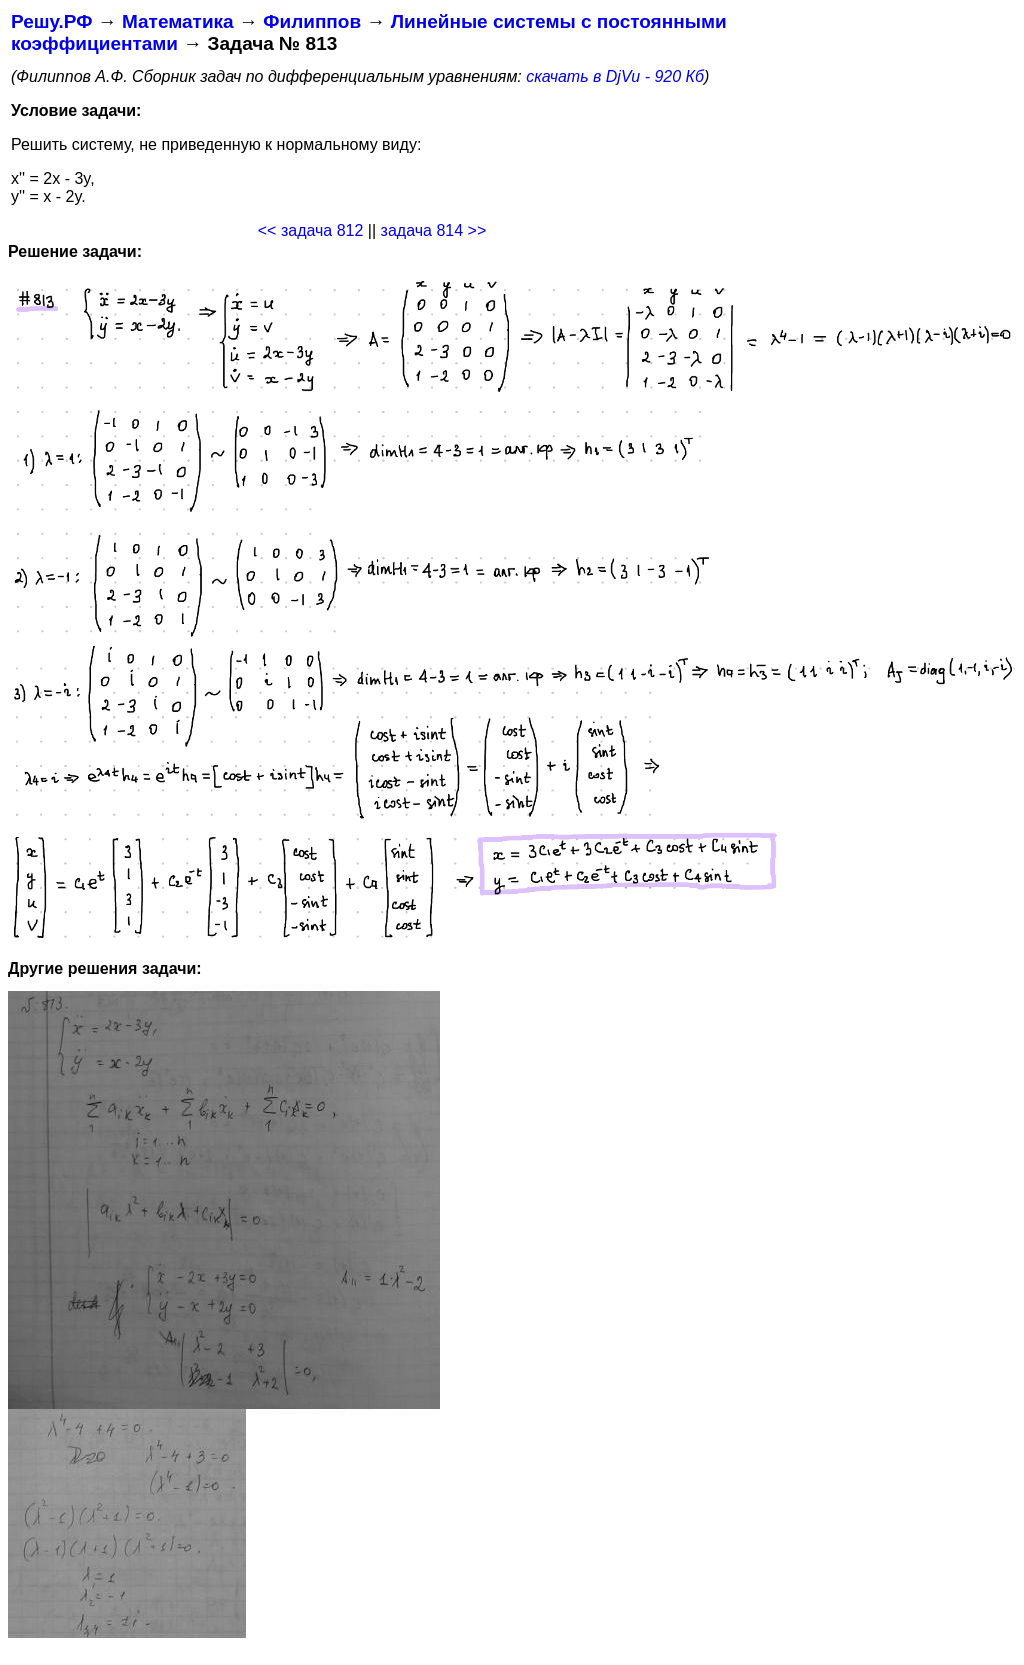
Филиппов (312, 21)
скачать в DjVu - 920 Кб (615, 76)
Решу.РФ (51, 21)
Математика (178, 21)
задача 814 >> (434, 230)
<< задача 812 (311, 230)
